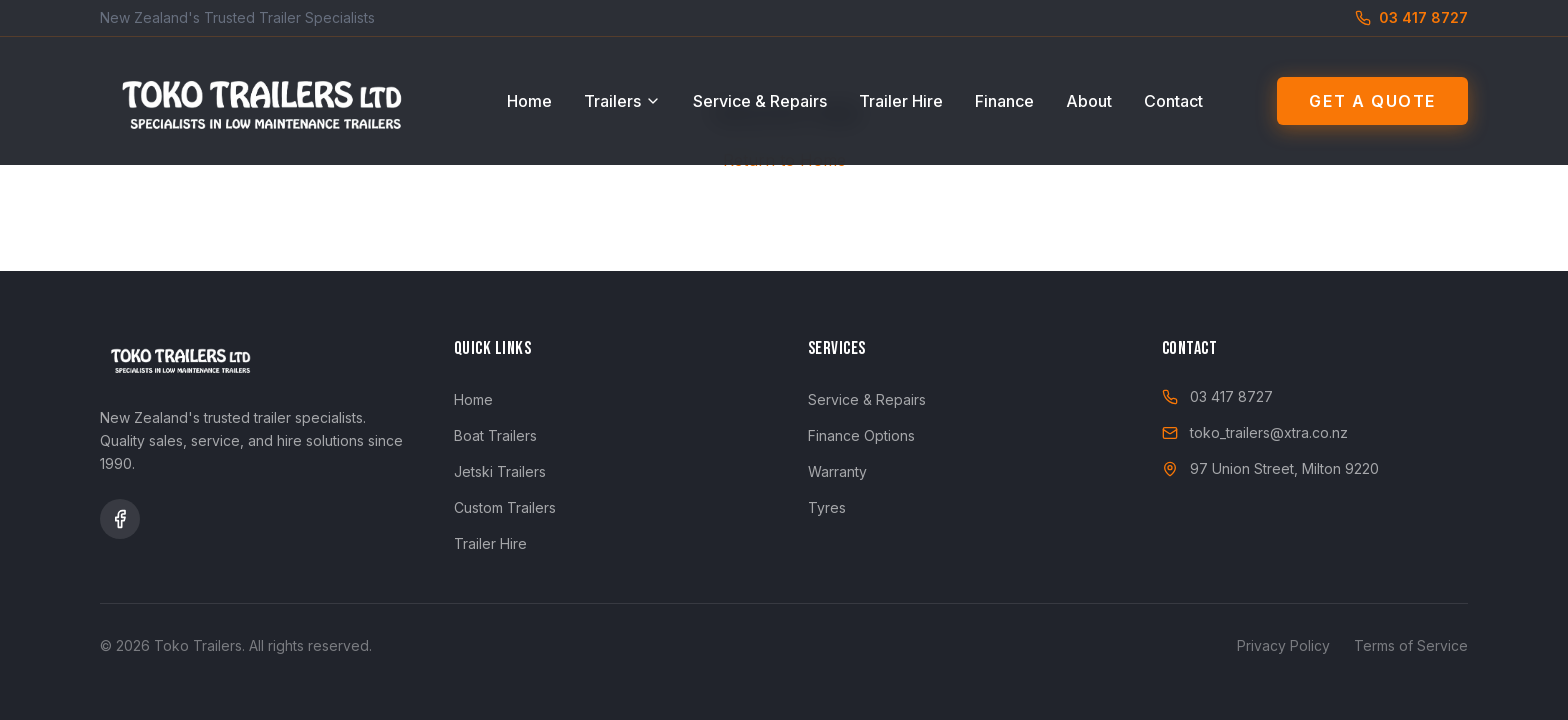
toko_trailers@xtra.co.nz (1255, 432)
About (1089, 101)
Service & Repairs (760, 101)
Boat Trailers (495, 435)
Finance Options (861, 435)
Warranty (837, 471)
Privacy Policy (1283, 645)
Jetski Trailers (500, 471)
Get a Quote (1372, 101)
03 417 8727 (1217, 396)
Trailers (622, 101)
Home (529, 101)
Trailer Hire (901, 101)
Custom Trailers (505, 507)
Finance (1004, 101)
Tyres (827, 507)
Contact (1173, 101)
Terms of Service (1411, 645)
